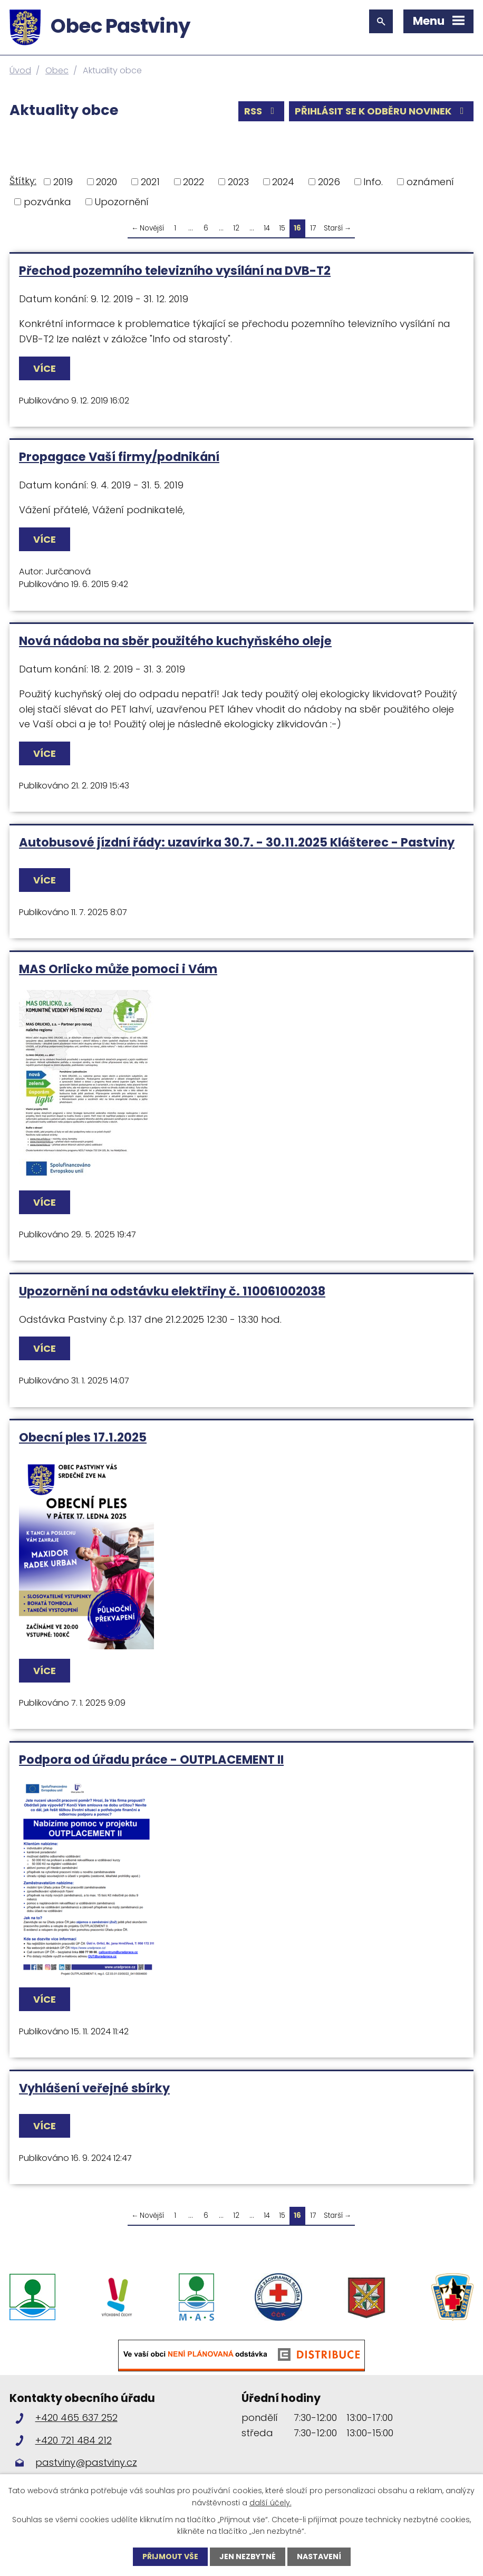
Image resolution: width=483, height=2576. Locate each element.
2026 (329, 181)
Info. (373, 181)
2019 (63, 181)
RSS (261, 111)
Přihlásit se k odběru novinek (381, 111)
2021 (150, 181)
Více (44, 368)
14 (267, 228)
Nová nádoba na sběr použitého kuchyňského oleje (175, 640)
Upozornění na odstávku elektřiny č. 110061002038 (172, 1291)
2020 (106, 181)
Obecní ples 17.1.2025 (83, 1437)
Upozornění (121, 201)
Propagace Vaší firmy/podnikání (119, 456)
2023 (238, 181)
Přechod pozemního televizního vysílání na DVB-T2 (175, 270)
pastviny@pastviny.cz (86, 2462)
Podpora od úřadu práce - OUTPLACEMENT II (151, 1759)
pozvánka (47, 201)
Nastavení (319, 2556)
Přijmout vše (170, 2556)
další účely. (270, 2502)
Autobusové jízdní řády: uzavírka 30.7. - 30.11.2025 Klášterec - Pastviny (237, 842)
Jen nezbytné (247, 2556)
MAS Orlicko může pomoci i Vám (118, 968)
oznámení (430, 181)
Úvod (20, 70)
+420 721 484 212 (73, 2440)
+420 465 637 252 (76, 2417)
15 (282, 228)
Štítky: (22, 180)
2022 (193, 181)
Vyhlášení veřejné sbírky (94, 2088)
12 (236, 228)
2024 (283, 181)
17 (313, 228)
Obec (57, 70)
